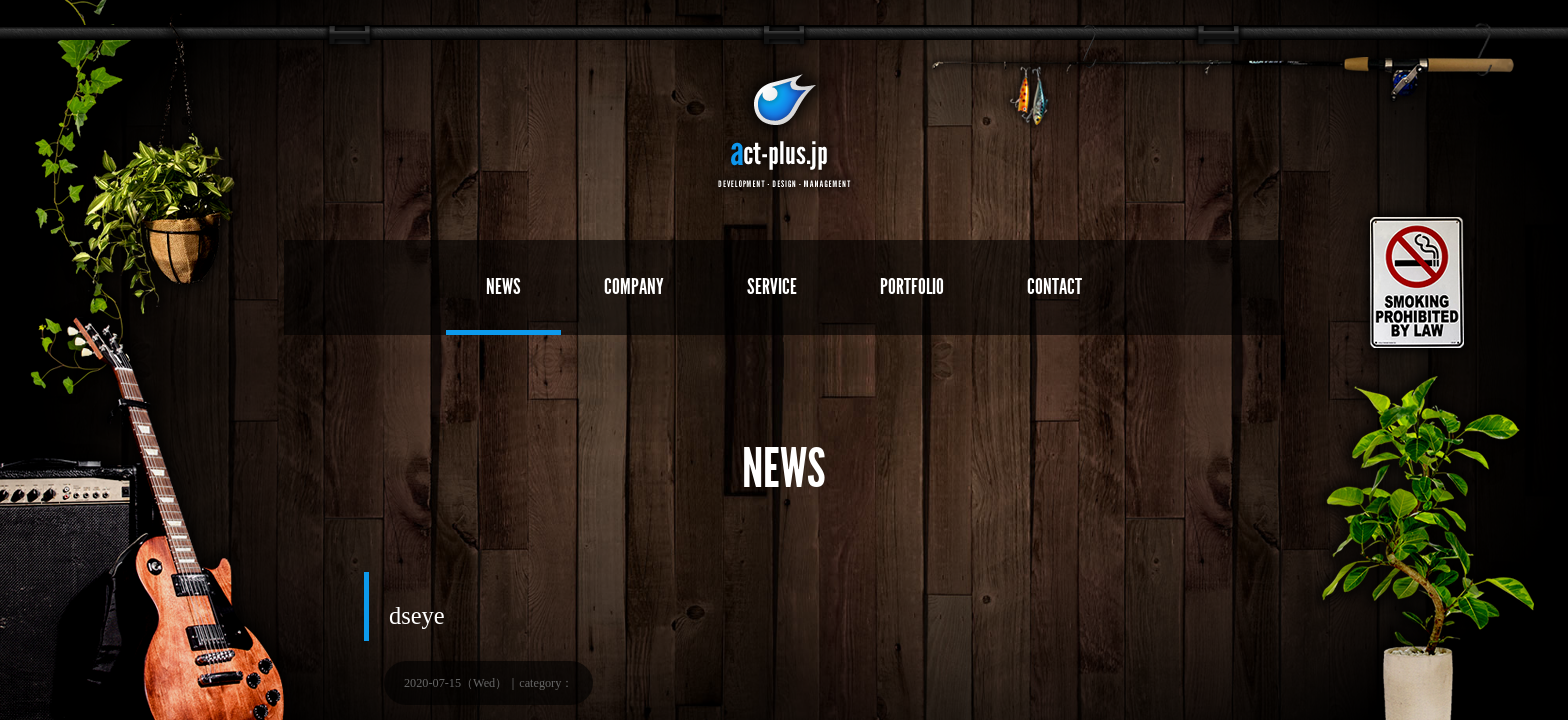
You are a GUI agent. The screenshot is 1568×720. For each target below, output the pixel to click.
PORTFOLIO (912, 286)
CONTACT (1054, 286)
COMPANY (634, 286)
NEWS (503, 286)
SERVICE (772, 286)
